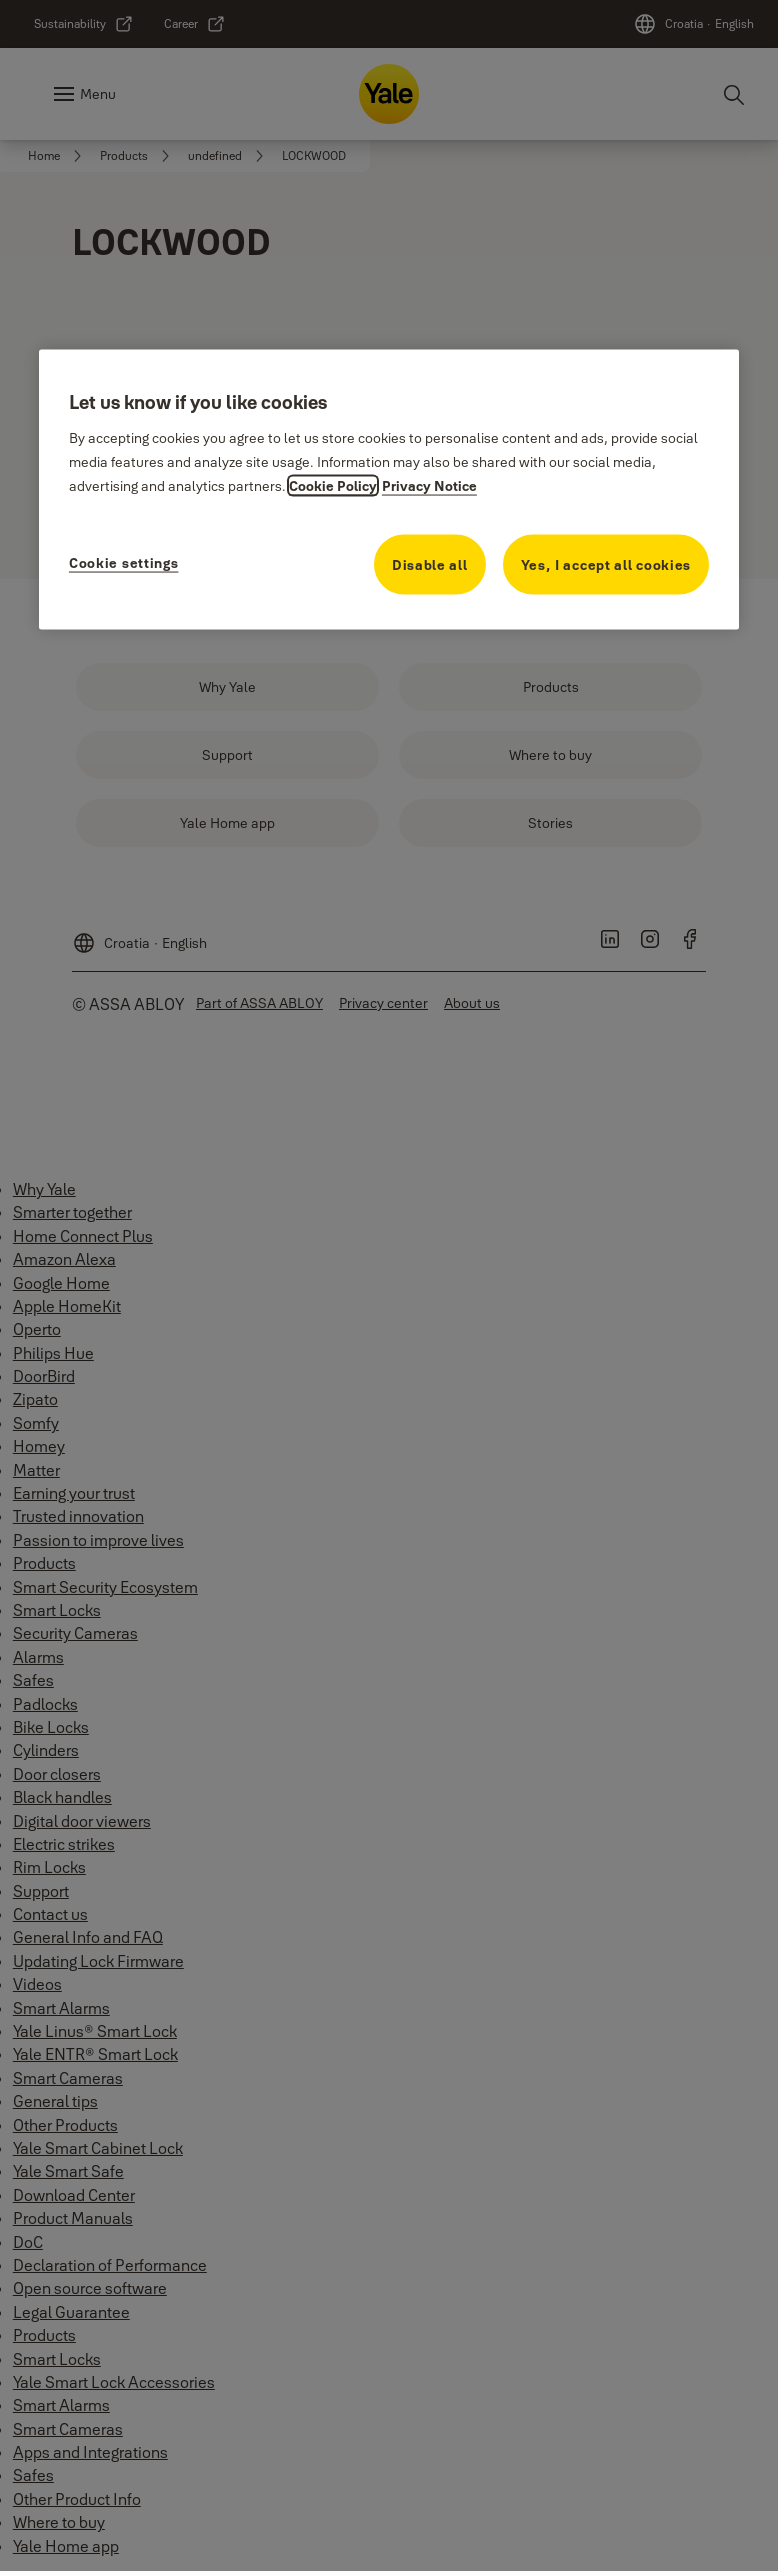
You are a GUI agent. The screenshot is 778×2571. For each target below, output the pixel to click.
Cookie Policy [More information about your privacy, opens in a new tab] (333, 486)
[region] (389, 489)
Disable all (430, 565)
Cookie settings (124, 563)
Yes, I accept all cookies (606, 565)
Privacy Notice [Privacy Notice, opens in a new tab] (429, 486)
